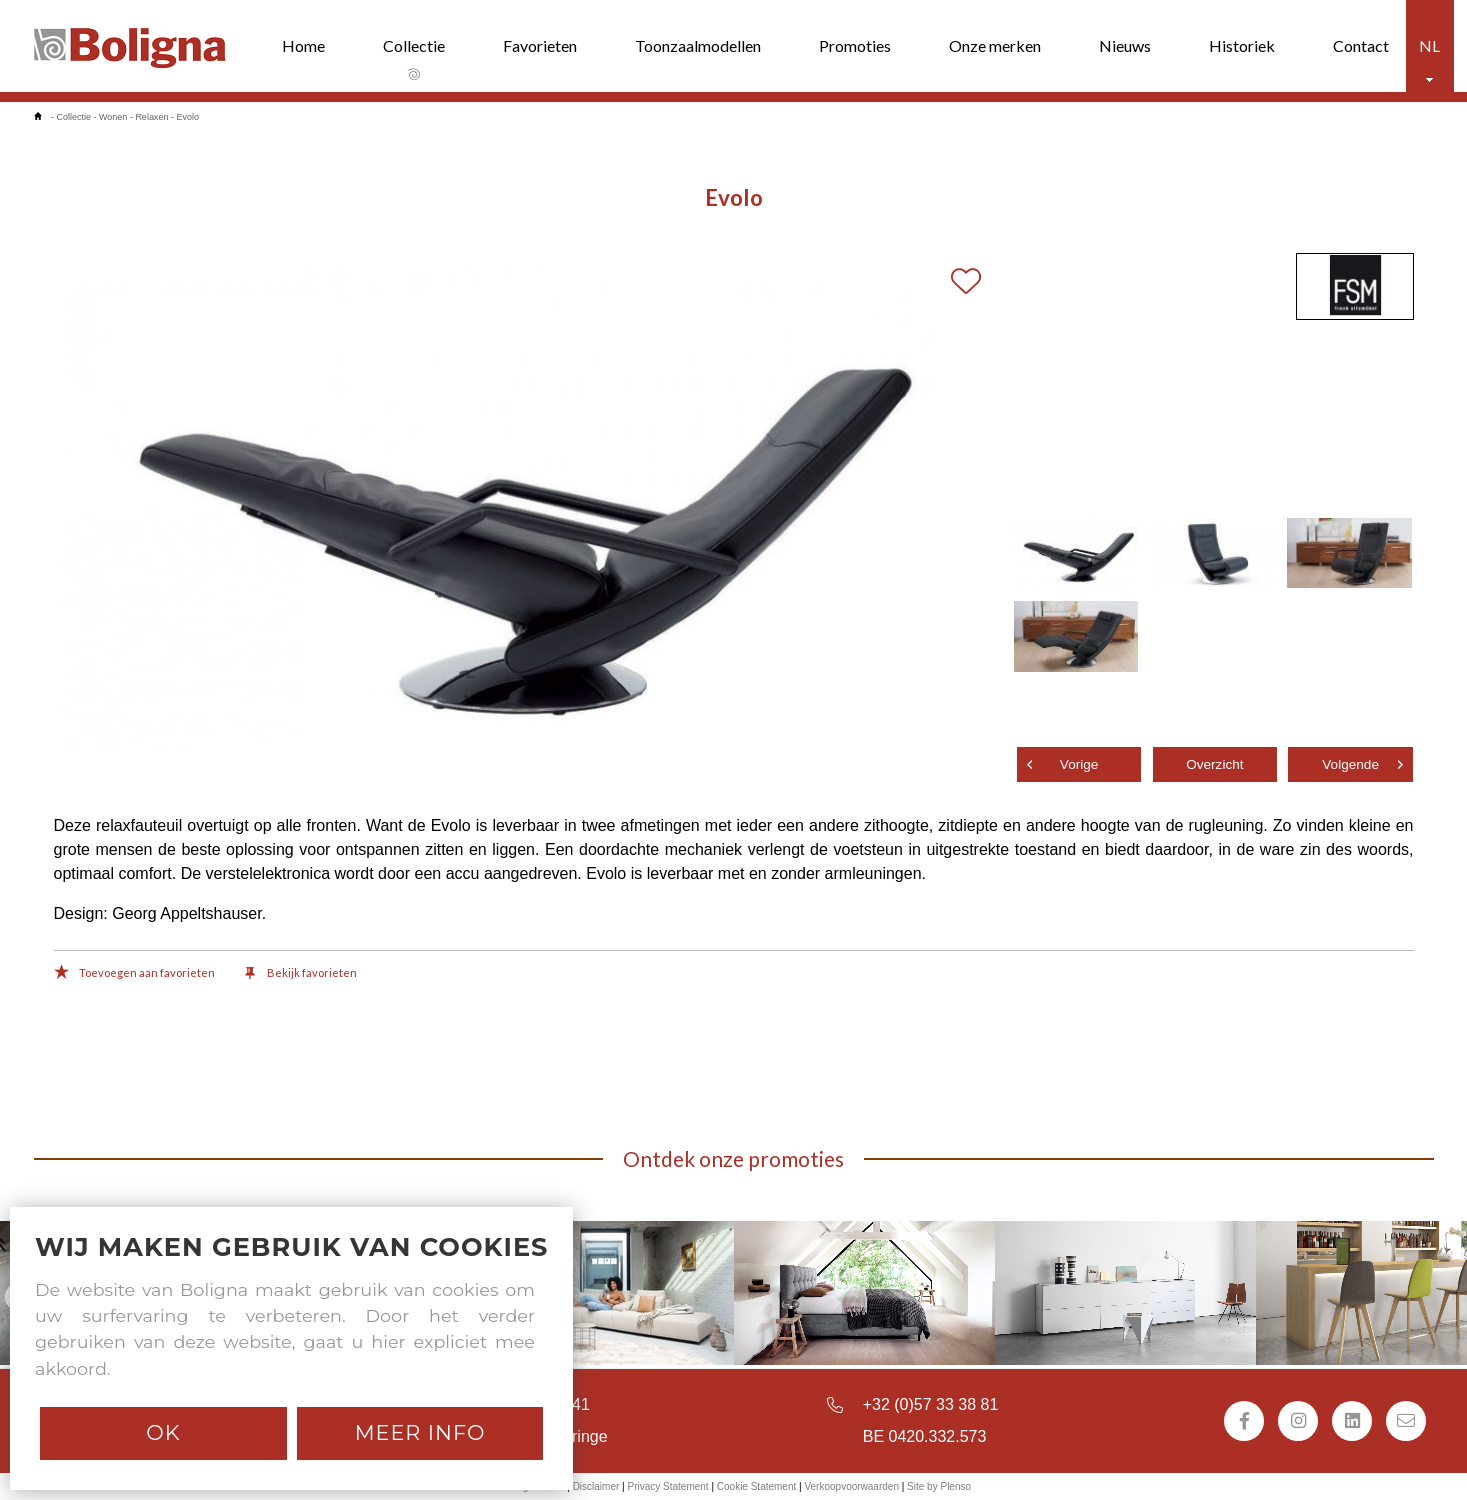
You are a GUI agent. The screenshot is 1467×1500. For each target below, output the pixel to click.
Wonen (113, 117)
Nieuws (1125, 45)
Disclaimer (596, 1486)
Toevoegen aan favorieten (134, 974)
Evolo (187, 117)
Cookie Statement (757, 1486)
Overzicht (1214, 764)
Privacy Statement (667, 1486)
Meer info (420, 1432)
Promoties (855, 45)
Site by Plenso (939, 1486)
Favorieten (540, 45)
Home (303, 45)
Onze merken (995, 45)
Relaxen (151, 117)
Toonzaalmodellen (698, 45)
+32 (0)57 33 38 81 (931, 1404)
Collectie (414, 45)
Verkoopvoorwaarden (851, 1486)
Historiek (1242, 45)
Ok (163, 1432)
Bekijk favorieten (301, 974)
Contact (1361, 45)
